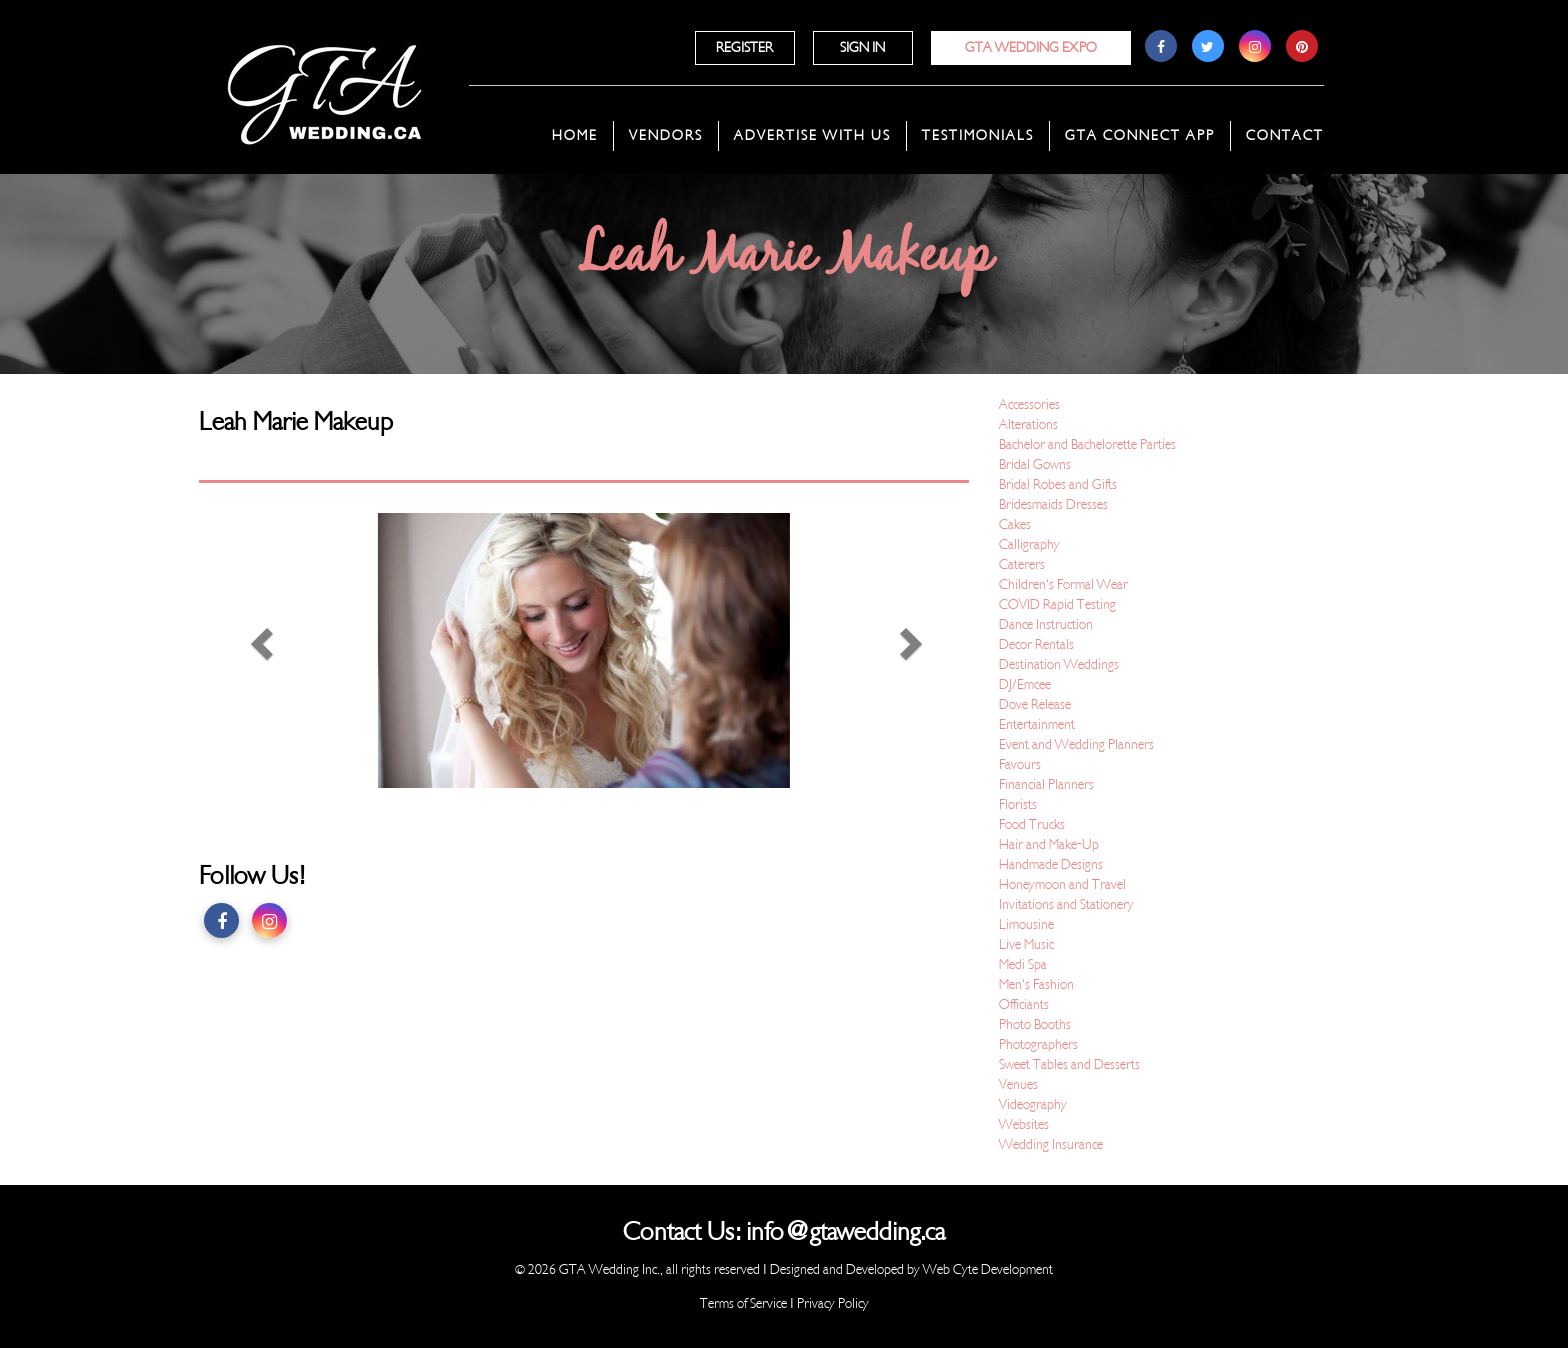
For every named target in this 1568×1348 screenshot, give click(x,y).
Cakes (1015, 524)
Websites (1024, 1124)
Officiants (1024, 1004)
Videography (1033, 1104)
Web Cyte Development (988, 1269)
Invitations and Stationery (1066, 904)
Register (744, 47)
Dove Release (1035, 704)
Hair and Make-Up (1049, 844)
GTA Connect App (1140, 135)
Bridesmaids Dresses (1053, 504)
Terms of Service (743, 1303)
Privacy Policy (833, 1303)
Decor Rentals (1036, 644)
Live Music (1026, 944)
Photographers (1038, 1044)
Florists (1018, 804)
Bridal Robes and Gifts (1058, 484)
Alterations (1028, 424)
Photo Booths (1035, 1024)
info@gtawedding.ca (845, 1232)
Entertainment (1037, 724)
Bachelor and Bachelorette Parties (1087, 444)
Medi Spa (1023, 964)
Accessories (1029, 404)
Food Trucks (1032, 824)
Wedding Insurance (1051, 1144)
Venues (1018, 1084)
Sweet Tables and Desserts (1069, 1064)
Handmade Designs (1051, 864)
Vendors (666, 135)
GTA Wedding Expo (1031, 47)
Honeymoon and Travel (1062, 884)
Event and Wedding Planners (1076, 744)
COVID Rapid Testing (1057, 604)
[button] (257, 650)
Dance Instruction (1046, 624)
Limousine (1026, 924)
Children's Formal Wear (1063, 584)
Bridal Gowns (1035, 464)
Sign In (862, 47)
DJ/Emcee (1025, 684)
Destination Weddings (1059, 664)
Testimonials (978, 135)
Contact (1285, 135)
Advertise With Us (812, 135)
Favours (1020, 764)
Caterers (1022, 564)
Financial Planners (1046, 784)
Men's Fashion (1036, 984)
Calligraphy (1029, 544)
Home (575, 135)
